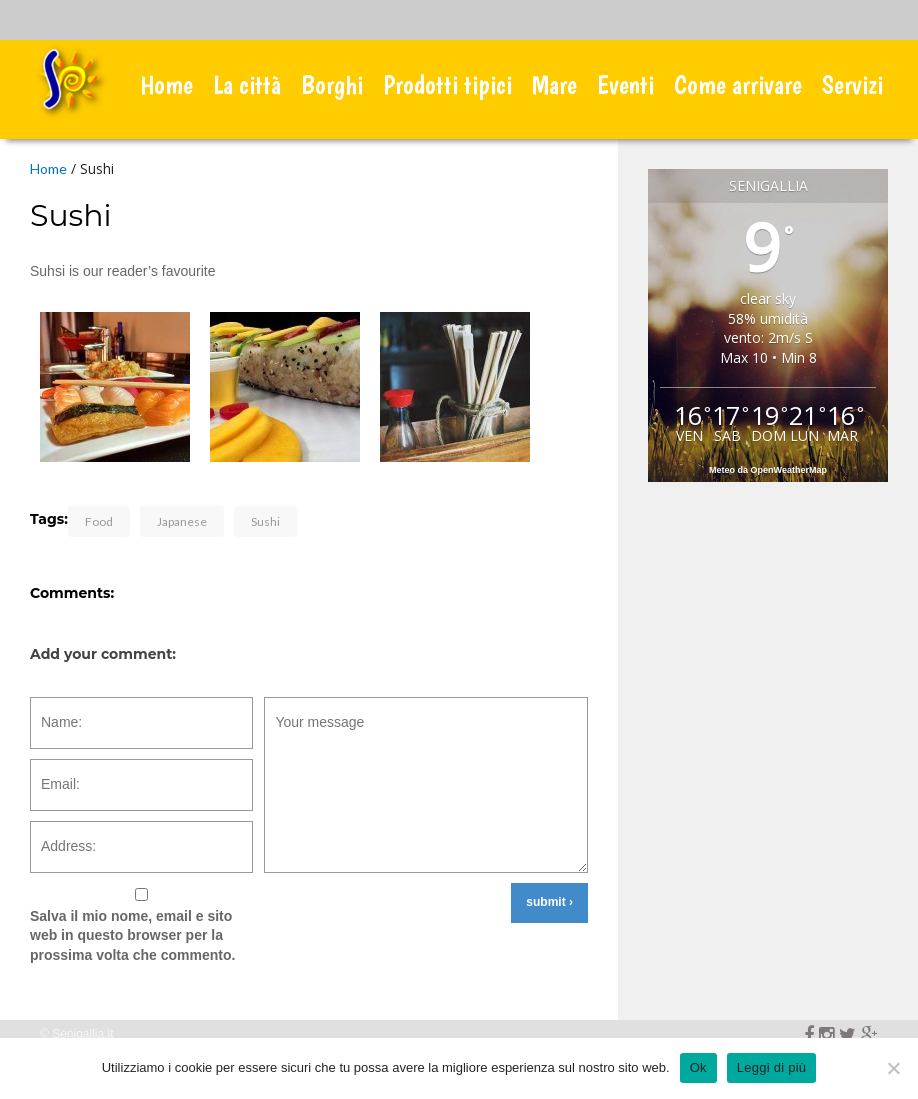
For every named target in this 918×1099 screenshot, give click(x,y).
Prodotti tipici (447, 84)
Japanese (182, 521)
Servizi (852, 84)
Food (99, 521)
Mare (554, 84)
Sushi (265, 521)
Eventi (625, 84)
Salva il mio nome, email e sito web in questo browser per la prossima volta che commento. (132, 935)
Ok (698, 1067)
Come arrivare (738, 84)
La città (247, 84)
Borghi (332, 84)
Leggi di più (772, 1067)
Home (166, 84)
